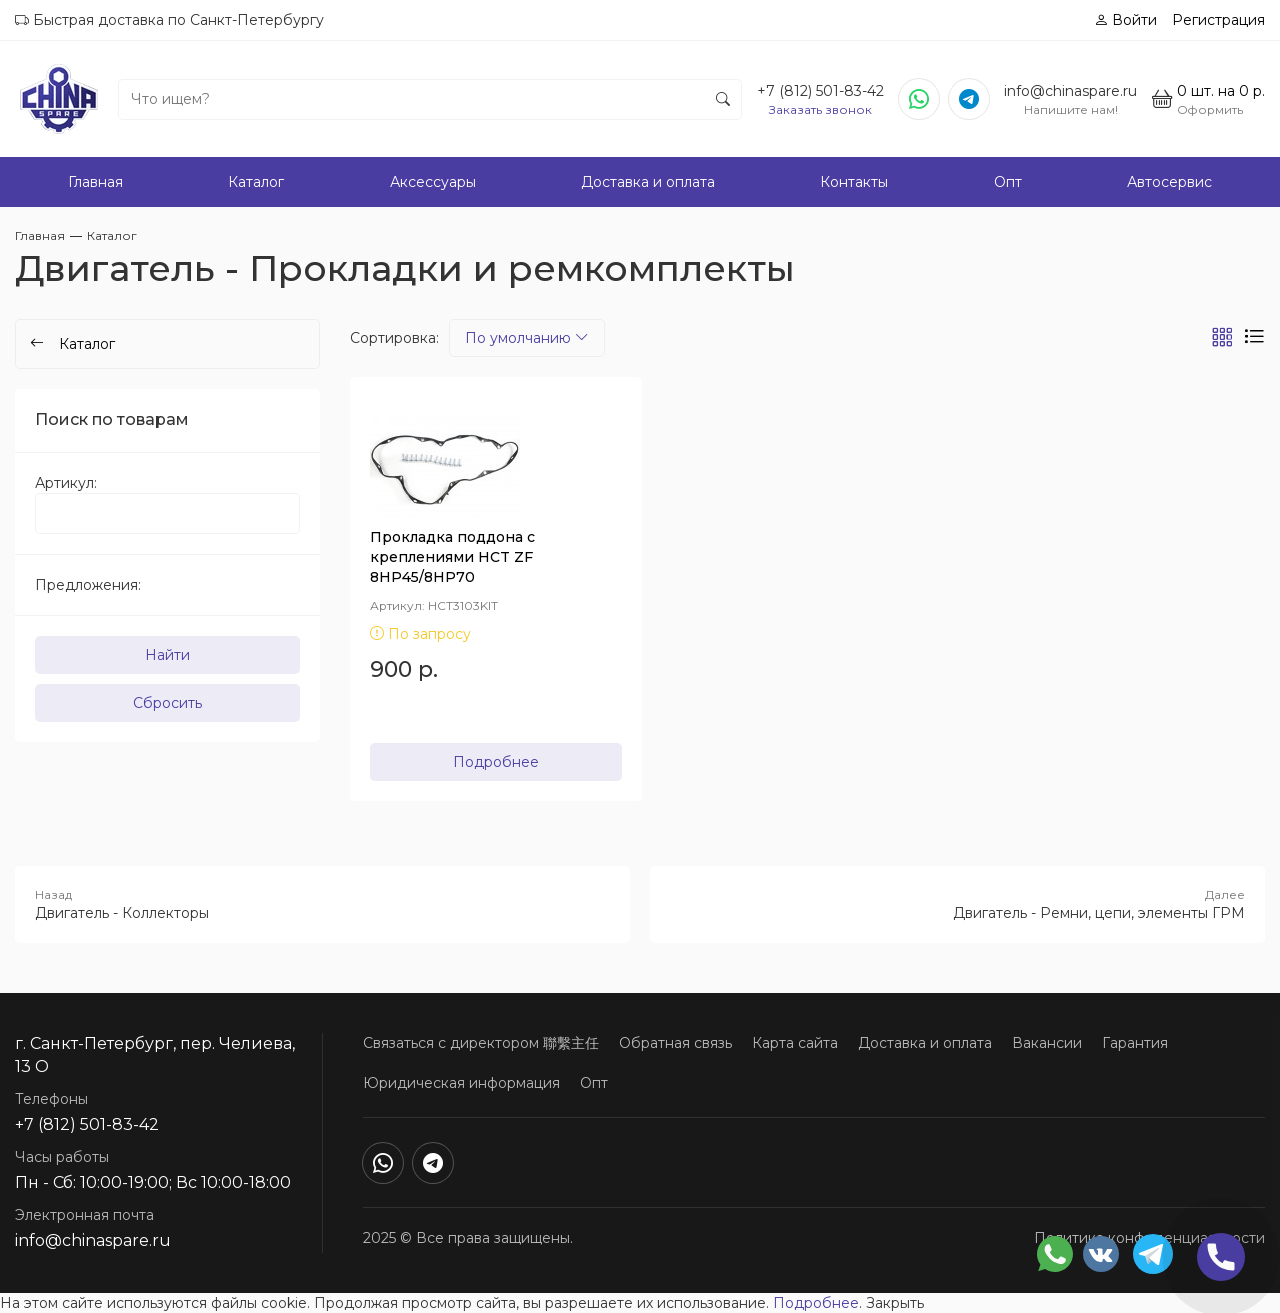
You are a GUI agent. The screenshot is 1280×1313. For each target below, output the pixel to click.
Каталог (256, 182)
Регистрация (1218, 20)
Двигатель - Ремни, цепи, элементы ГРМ (957, 904)
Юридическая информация (461, 1083)
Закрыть (895, 1303)
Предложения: (88, 585)
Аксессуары (433, 182)
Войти (1125, 20)
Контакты (854, 182)
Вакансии (1047, 1043)
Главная (95, 182)
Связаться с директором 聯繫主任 (481, 1043)
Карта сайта (795, 1043)
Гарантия (1135, 1043)
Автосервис (1169, 182)
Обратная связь (675, 1043)
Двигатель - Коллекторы (322, 904)
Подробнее (496, 762)
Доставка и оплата (648, 182)
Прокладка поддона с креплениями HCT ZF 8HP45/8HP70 (452, 557)
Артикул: (66, 483)
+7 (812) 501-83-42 (820, 91)
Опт (1008, 182)
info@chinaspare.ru (1070, 91)
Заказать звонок (820, 109)
